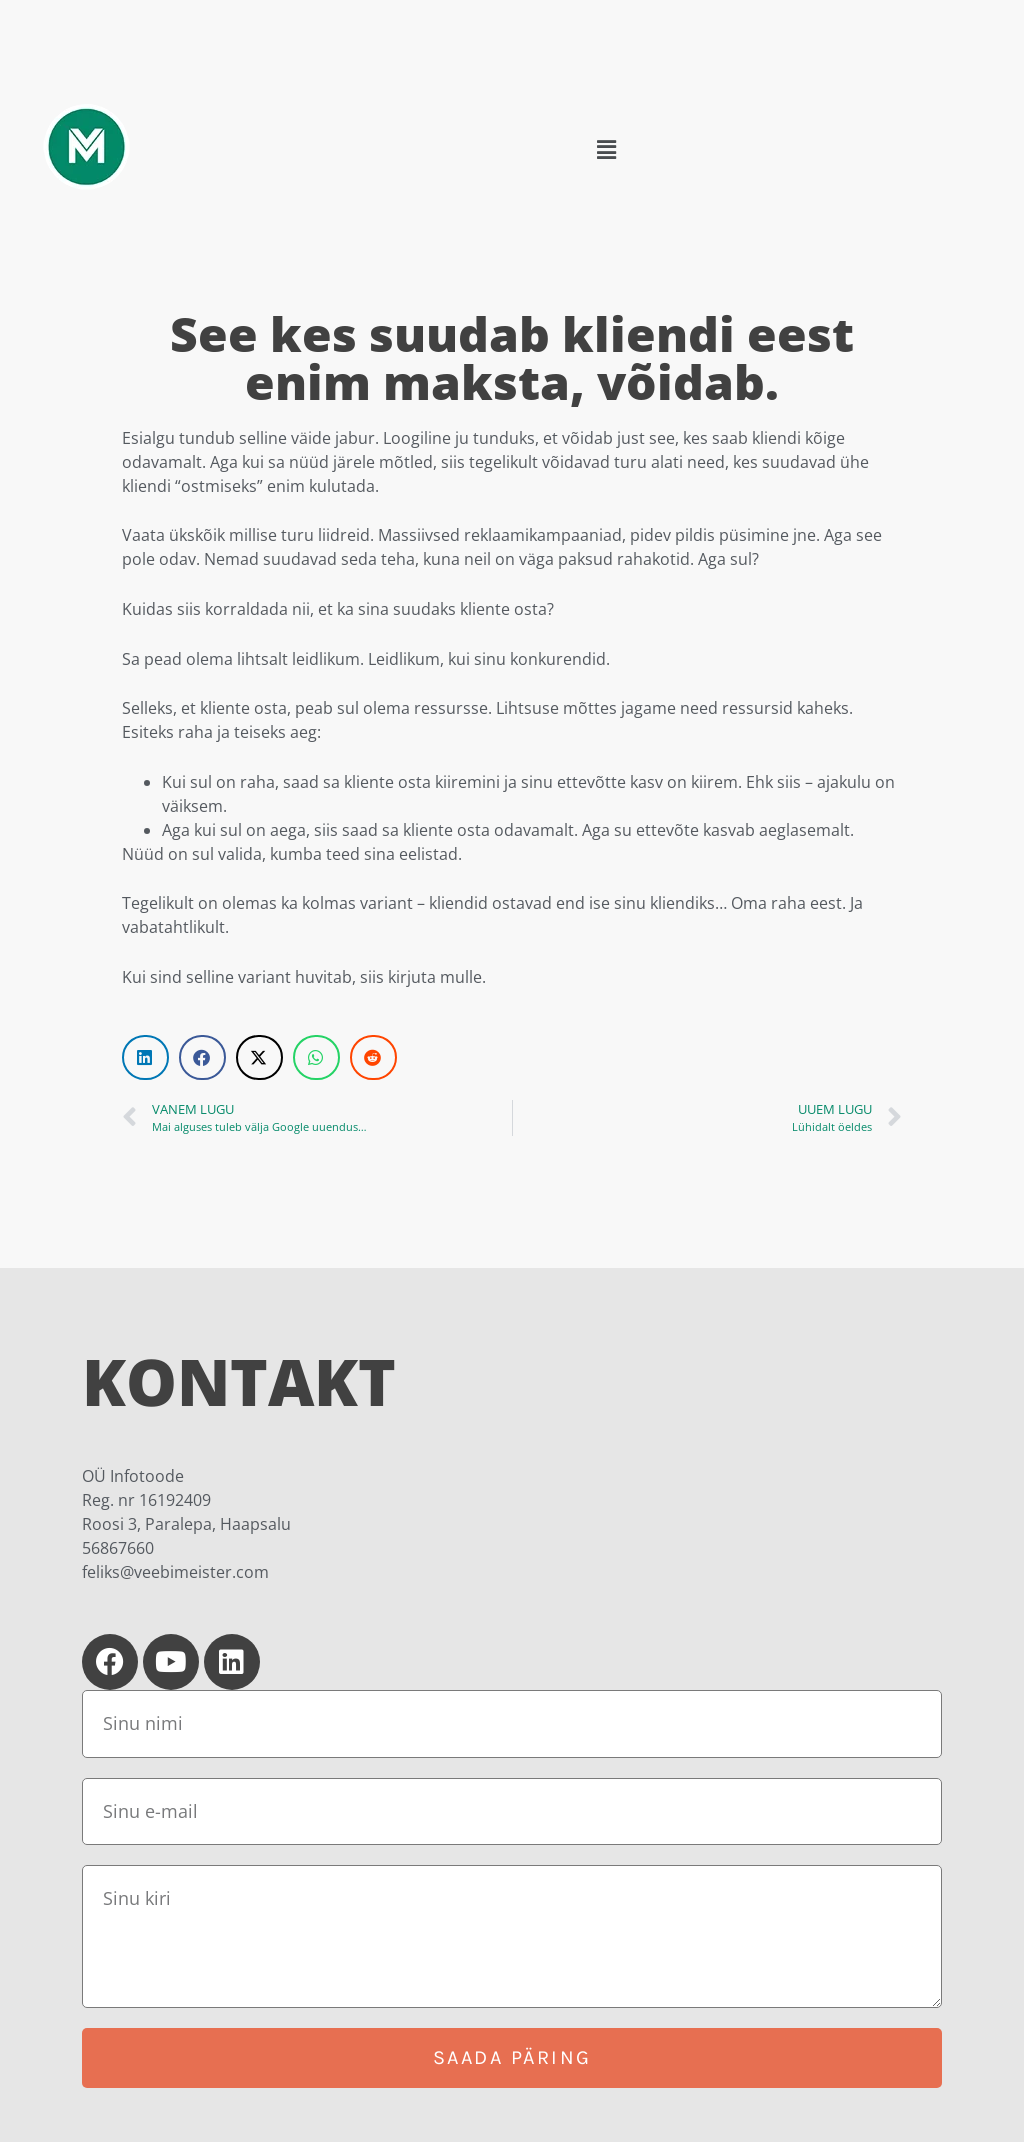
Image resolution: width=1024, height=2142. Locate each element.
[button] (606, 150)
